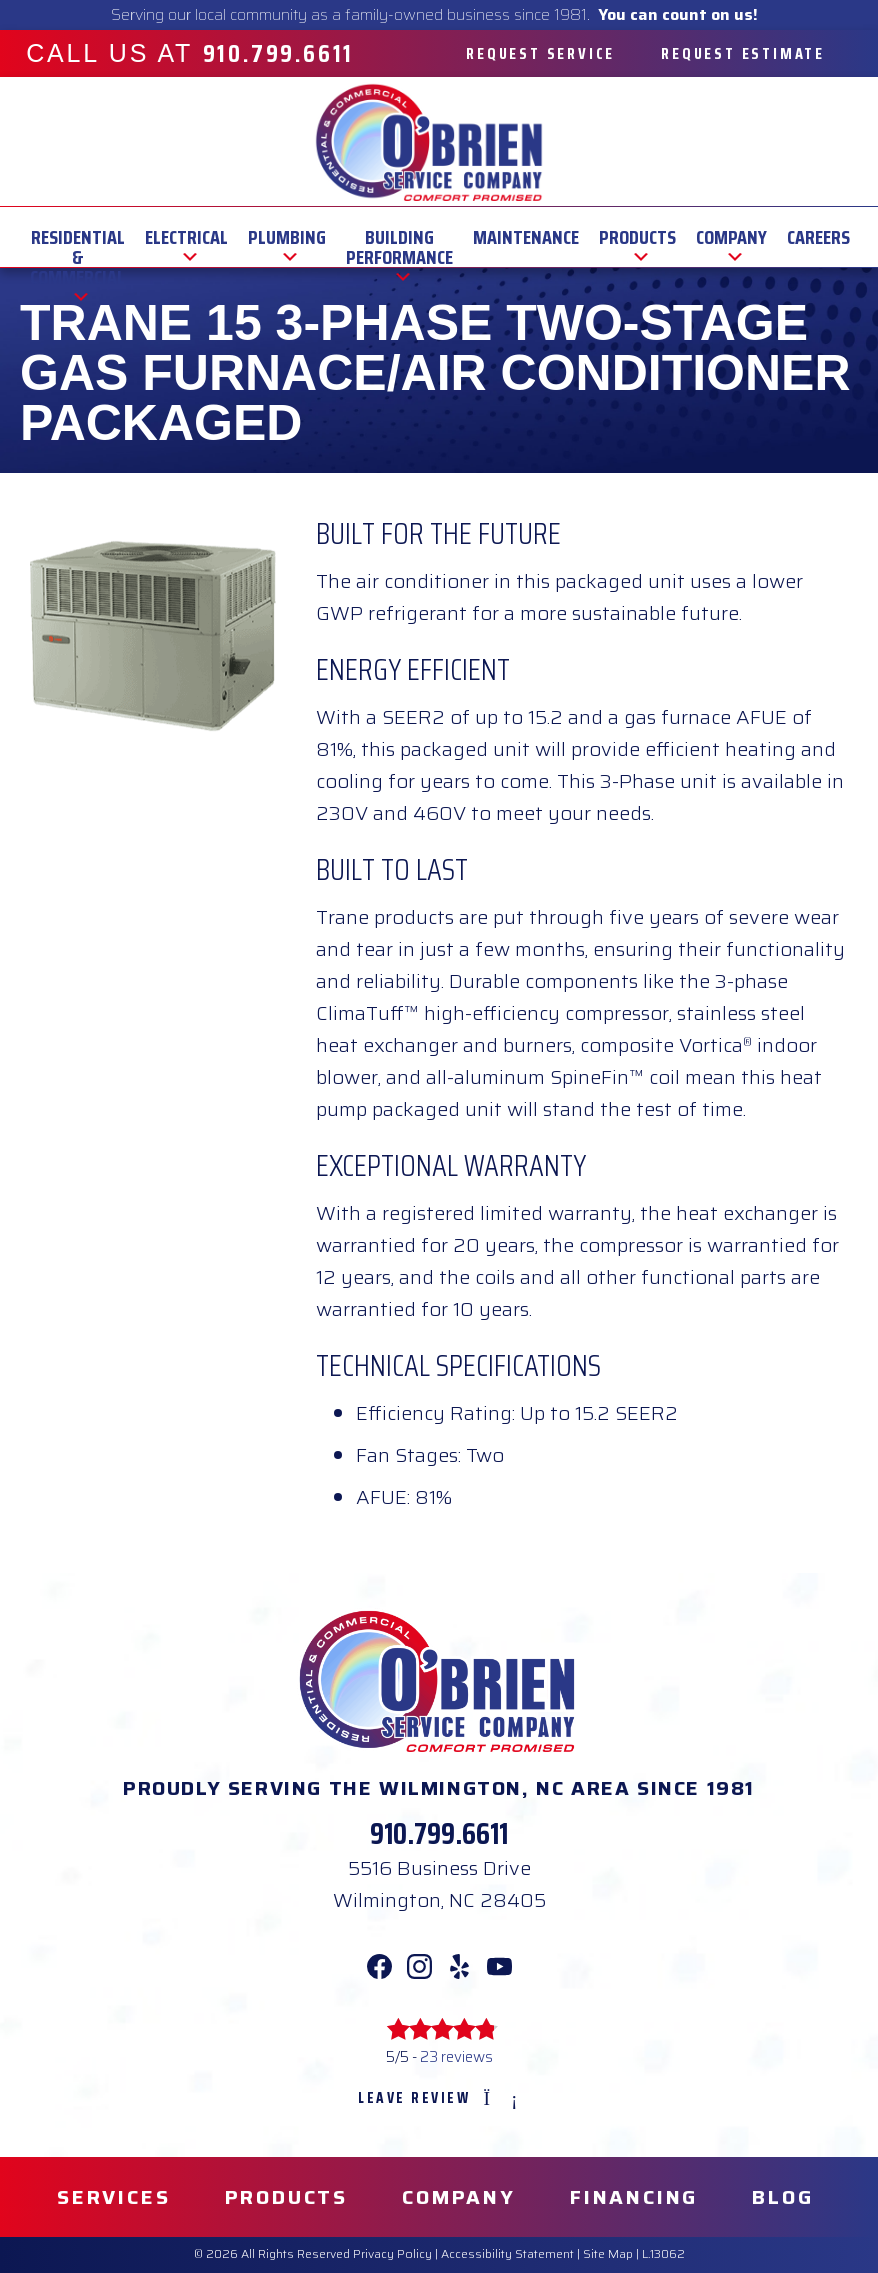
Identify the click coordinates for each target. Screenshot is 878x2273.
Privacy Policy (392, 2253)
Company (731, 237)
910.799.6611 (439, 1833)
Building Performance (399, 237)
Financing (634, 2197)
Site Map (608, 2253)
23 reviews (456, 2057)
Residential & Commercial (77, 237)
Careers (818, 237)
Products (637, 237)
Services (113, 2197)
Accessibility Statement (507, 2253)
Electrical (186, 237)
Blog (782, 2197)
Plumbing (287, 237)
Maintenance (526, 237)
